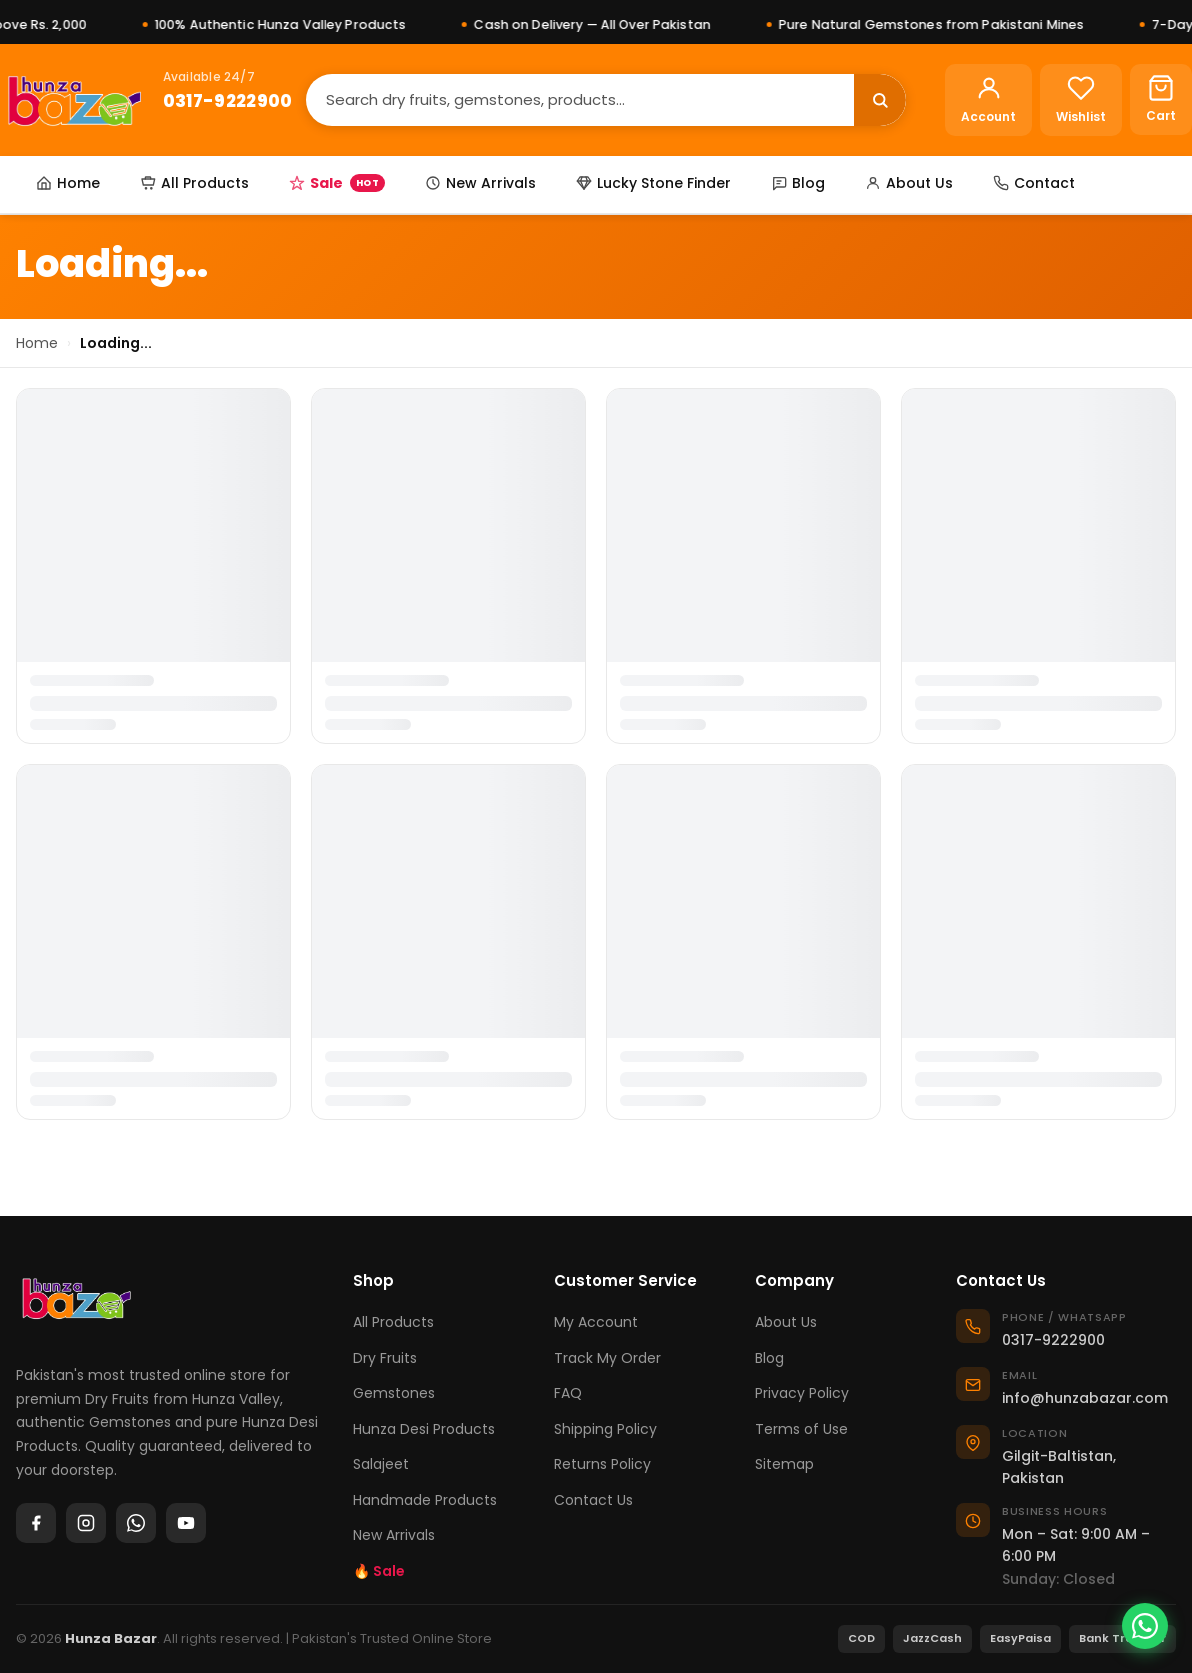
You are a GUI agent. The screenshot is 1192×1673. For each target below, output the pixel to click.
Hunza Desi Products (424, 1429)
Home (68, 183)
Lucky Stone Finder (653, 183)
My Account (596, 1322)
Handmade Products (425, 1500)
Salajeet (381, 1464)
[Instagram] (86, 1523)
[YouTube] (186, 1523)
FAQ (568, 1393)
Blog (798, 183)
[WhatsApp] (136, 1523)
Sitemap (784, 1464)
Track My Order (607, 1358)
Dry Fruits (385, 1358)
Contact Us (593, 1500)
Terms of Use (801, 1429)
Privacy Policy (802, 1393)
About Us (909, 183)
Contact (1034, 183)
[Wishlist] (1081, 100)
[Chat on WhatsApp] (1145, 1626)
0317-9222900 (228, 101)
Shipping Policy (605, 1429)
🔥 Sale (379, 1571)
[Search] (580, 99)
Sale (337, 183)
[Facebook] (36, 1523)
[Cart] (1161, 99)
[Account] (988, 100)
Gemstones (394, 1393)
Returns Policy (602, 1464)
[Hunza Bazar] (74, 100)
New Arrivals (480, 183)
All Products (194, 183)
